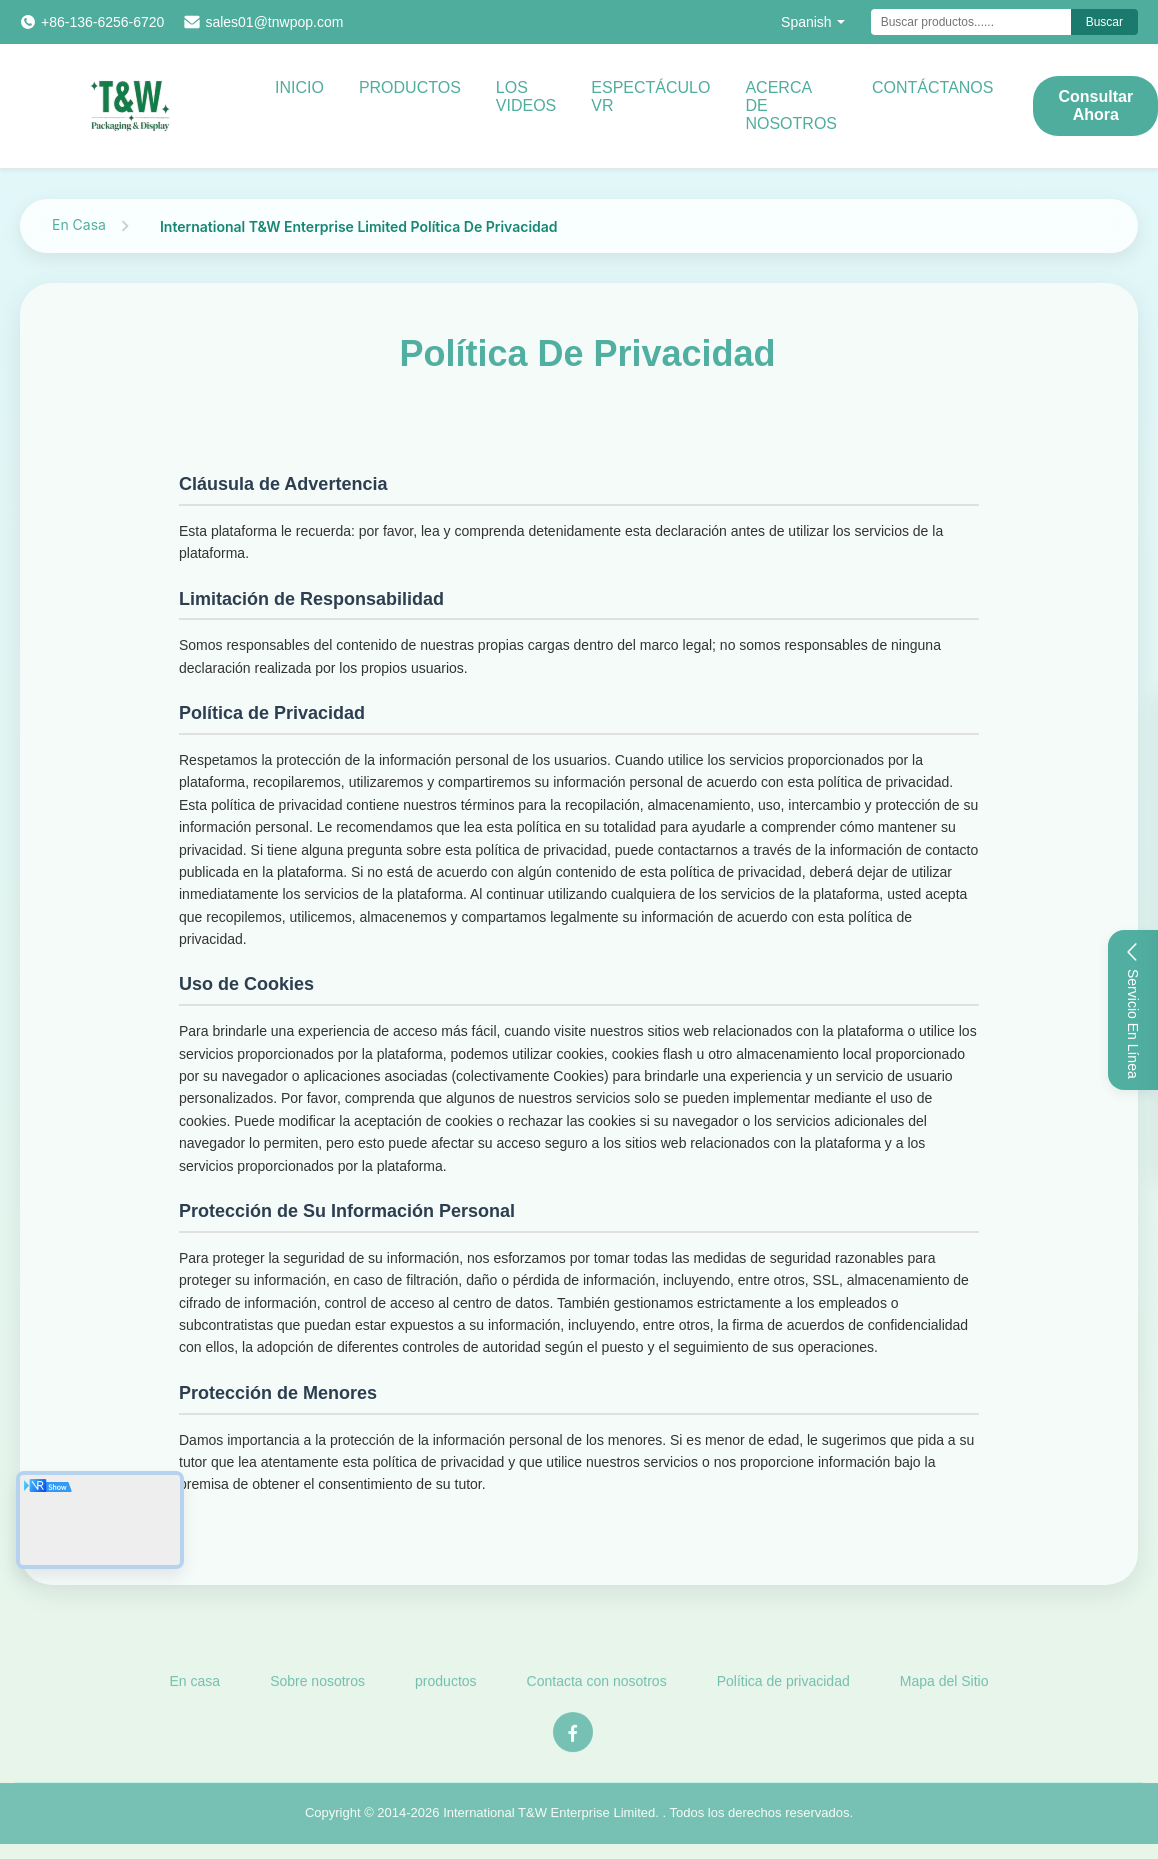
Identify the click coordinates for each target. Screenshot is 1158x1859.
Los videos (526, 96)
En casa (195, 1686)
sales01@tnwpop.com (274, 22)
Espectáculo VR (650, 96)
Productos (410, 87)
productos (445, 1686)
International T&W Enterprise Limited (549, 1817)
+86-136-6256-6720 (102, 22)
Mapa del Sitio (944, 1686)
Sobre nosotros (317, 1686)
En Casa (79, 224)
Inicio (299, 87)
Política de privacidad (783, 1686)
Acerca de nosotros (791, 105)
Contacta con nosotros (597, 1686)
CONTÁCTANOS (932, 87)
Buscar (1104, 22)
